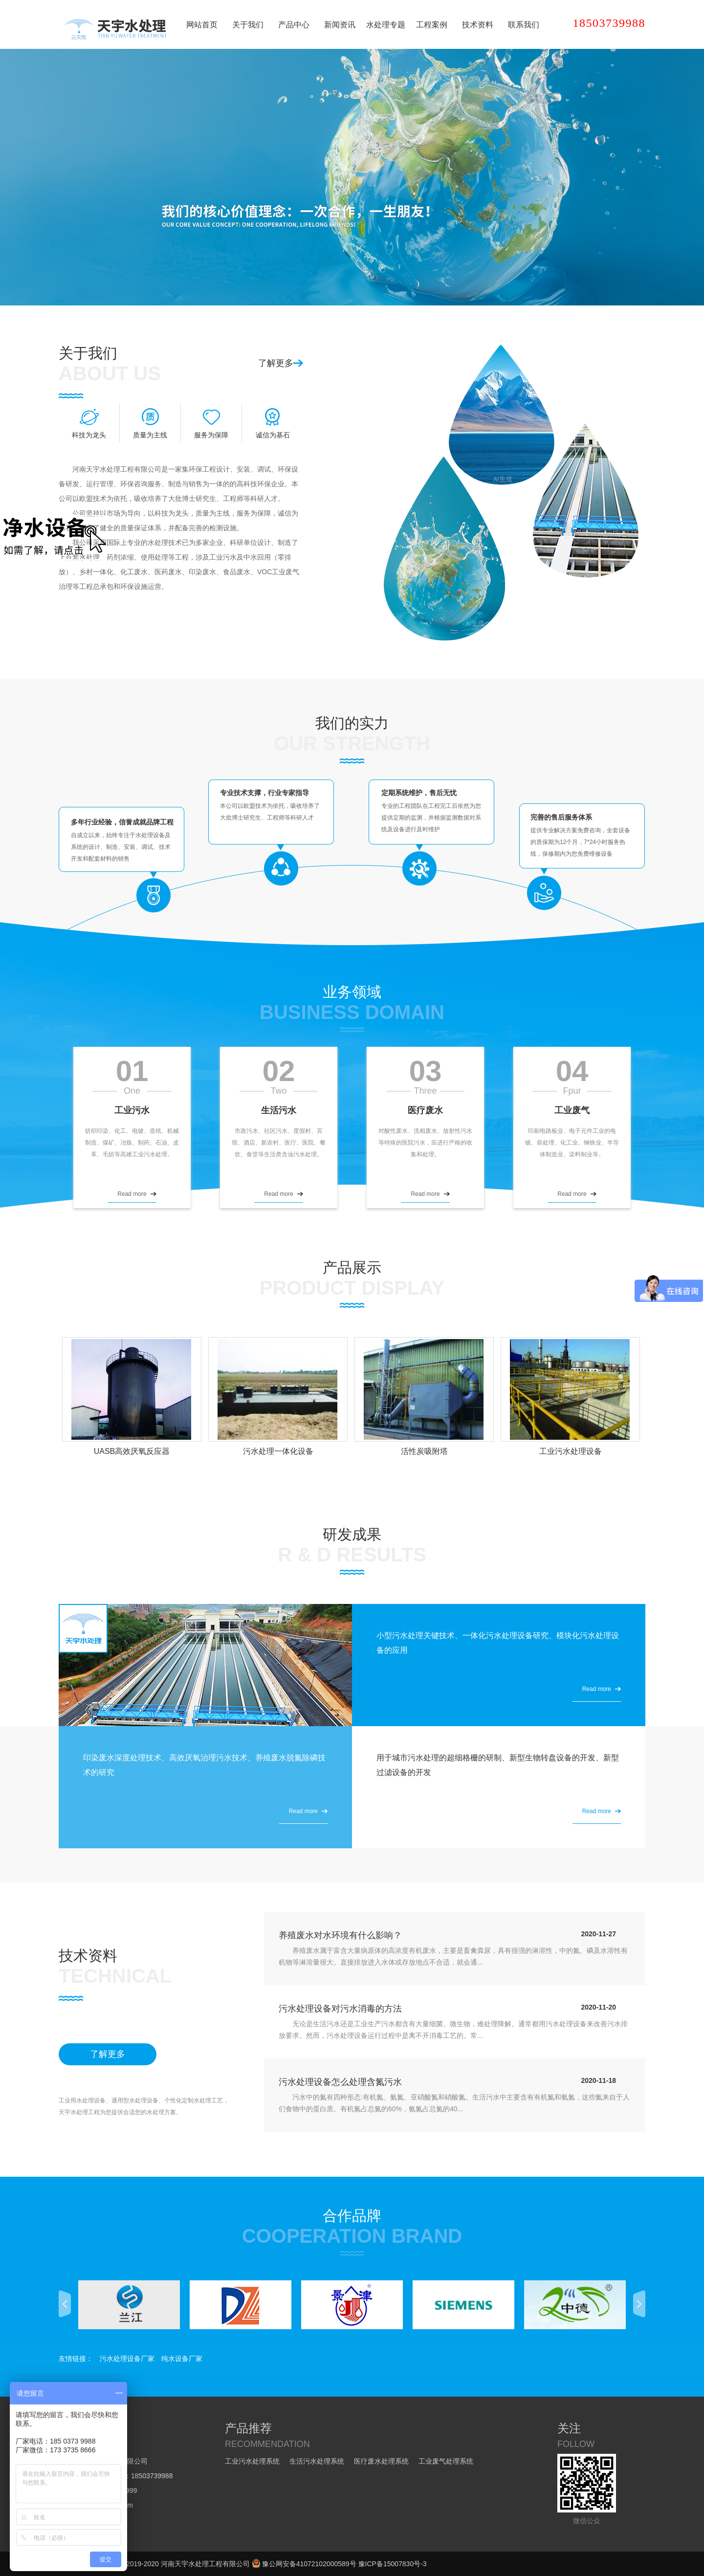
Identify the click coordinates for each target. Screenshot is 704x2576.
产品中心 (293, 25)
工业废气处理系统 (445, 2461)
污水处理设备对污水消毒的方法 (340, 2008)
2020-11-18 (598, 2080)
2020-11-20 (598, 2007)
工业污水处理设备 (570, 1451)
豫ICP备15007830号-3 (392, 2564)
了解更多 (275, 363)
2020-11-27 (598, 1934)
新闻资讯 (339, 25)
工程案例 (431, 25)
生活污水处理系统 (316, 2461)
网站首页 (202, 25)
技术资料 (477, 25)
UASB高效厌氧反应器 (132, 1451)
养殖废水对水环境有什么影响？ (340, 1935)
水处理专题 (385, 25)
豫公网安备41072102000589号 (304, 2564)
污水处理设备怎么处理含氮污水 (340, 2082)
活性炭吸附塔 (424, 1451)
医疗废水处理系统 (381, 2461)
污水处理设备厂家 (127, 2358)
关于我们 (248, 25)
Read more (131, 1194)
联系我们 (523, 25)
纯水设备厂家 (181, 2358)
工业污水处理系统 (252, 2461)
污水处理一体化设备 (278, 1451)
